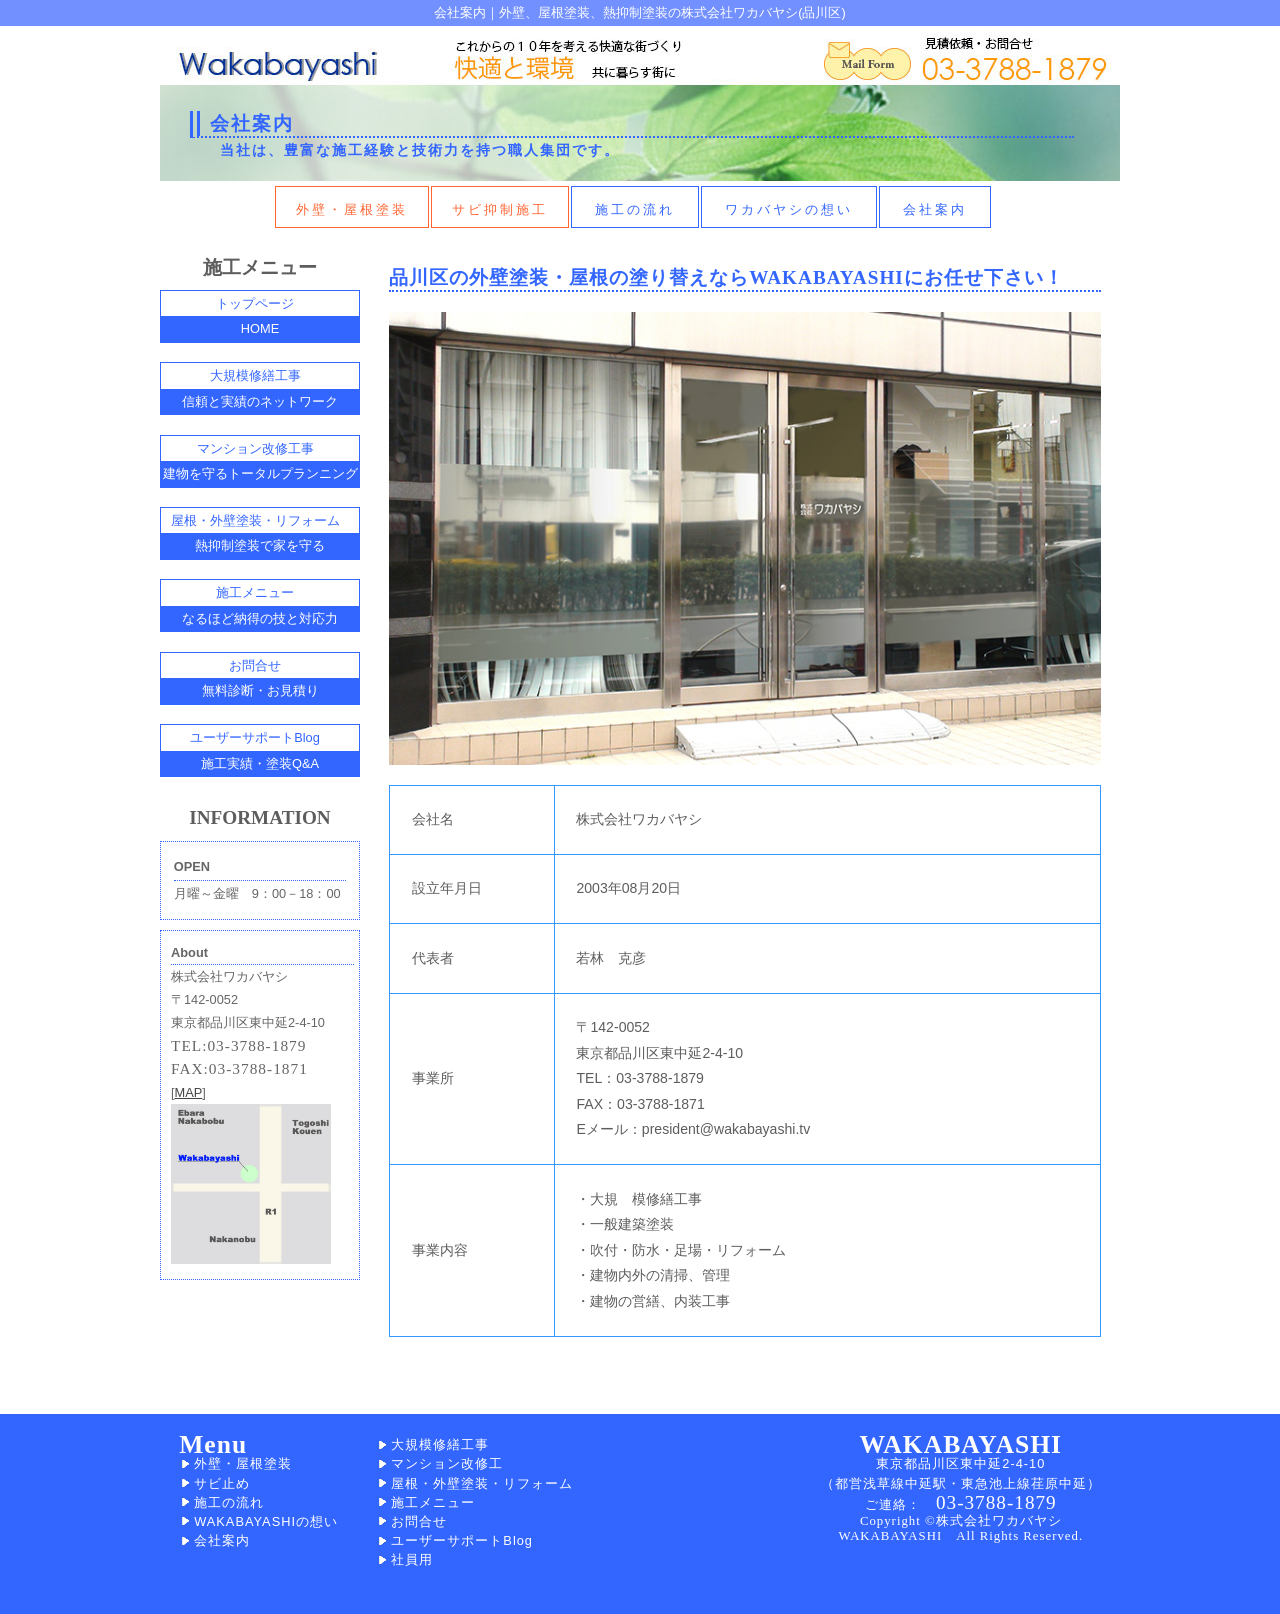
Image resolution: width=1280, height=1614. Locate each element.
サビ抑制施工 (500, 209)
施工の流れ (635, 209)
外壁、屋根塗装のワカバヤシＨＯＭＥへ (275, 59)
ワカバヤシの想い (789, 209)
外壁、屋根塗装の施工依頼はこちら (865, 56)
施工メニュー (433, 1502)
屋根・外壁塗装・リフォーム (482, 1483)
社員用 (412, 1559)
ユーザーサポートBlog (462, 1540)
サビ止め (222, 1483)
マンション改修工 (447, 1463)
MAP (189, 1092)
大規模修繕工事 (440, 1444)
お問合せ (419, 1521)
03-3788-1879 (996, 1502)
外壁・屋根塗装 (352, 209)
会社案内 (935, 209)
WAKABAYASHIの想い (266, 1521)
